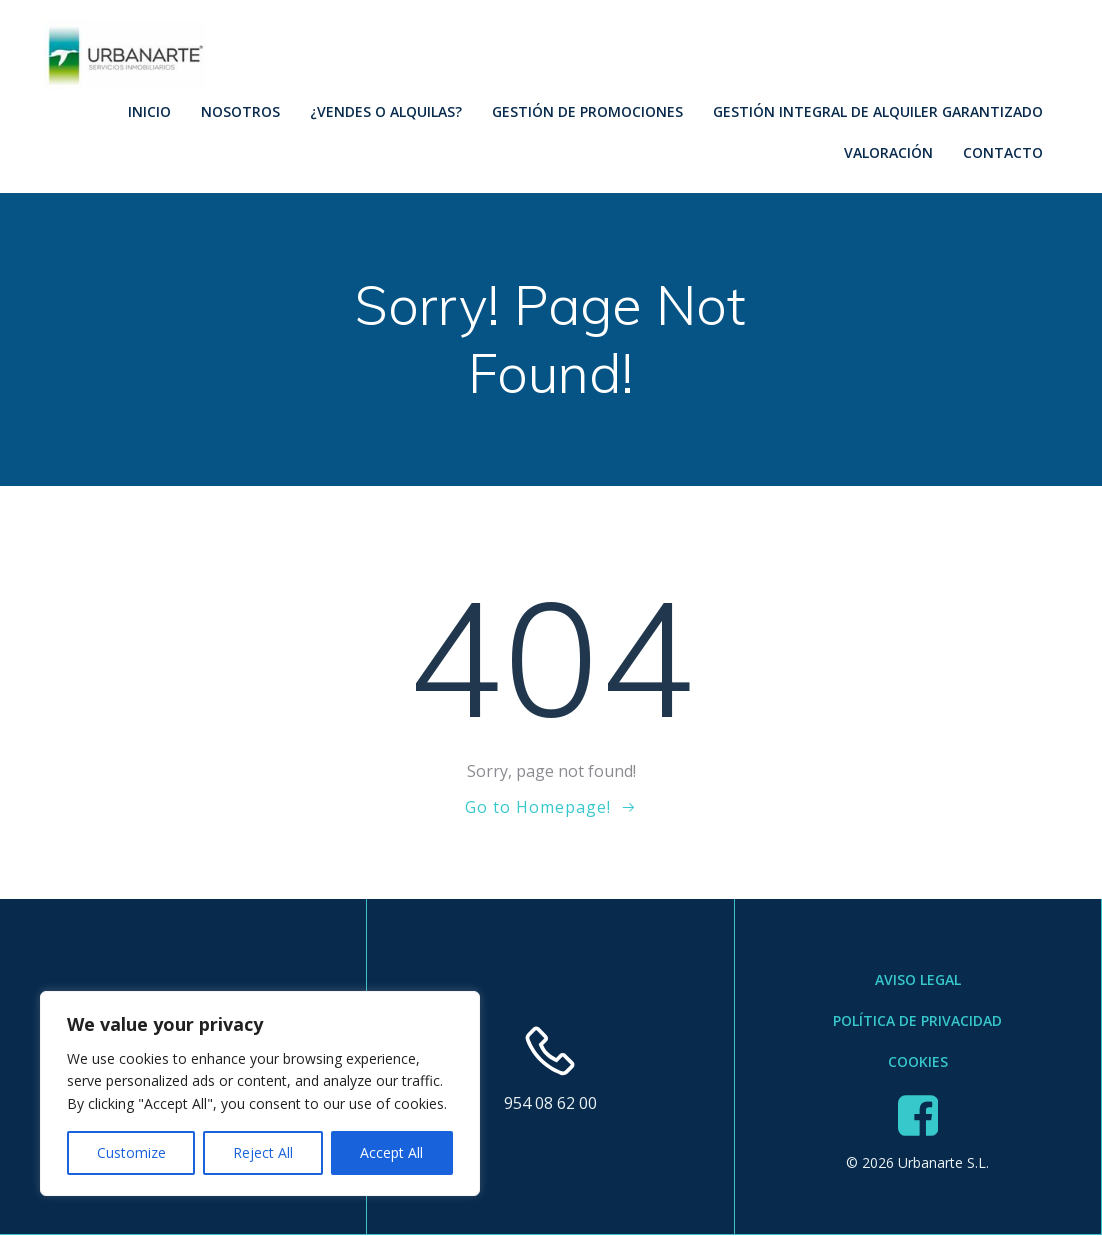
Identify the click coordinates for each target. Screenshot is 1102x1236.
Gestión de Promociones (586, 110)
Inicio (148, 110)
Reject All (263, 1152)
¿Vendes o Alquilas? (385, 110)
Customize (131, 1152)
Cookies (918, 1063)
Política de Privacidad (917, 1022)
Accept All (391, 1152)
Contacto (1002, 151)
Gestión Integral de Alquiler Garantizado (877, 110)
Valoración (887, 151)
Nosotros (239, 110)
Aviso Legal (918, 981)
